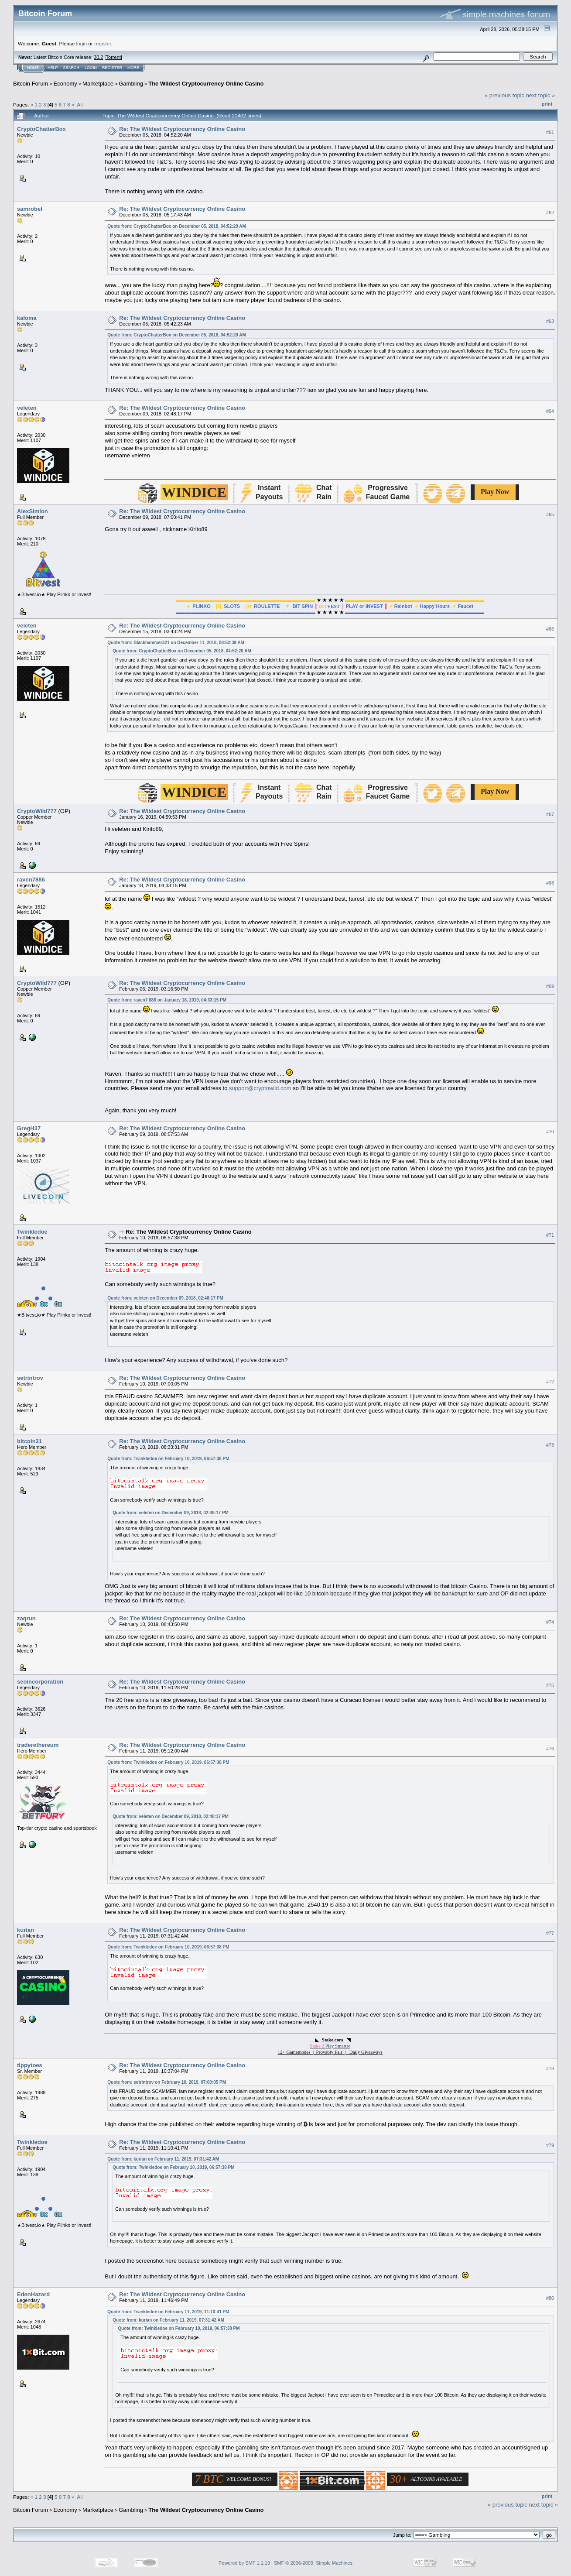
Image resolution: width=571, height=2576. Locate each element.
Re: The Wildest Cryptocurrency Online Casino (182, 129)
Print (547, 103)
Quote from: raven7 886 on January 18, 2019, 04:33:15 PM (166, 1000)
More (133, 67)
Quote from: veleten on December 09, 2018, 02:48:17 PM (165, 1298)
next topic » (540, 95)
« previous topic (504, 95)
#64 (550, 411)
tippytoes (29, 2065)
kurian (25, 1930)
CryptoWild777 (37, 811)
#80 (550, 2298)
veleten (27, 408)
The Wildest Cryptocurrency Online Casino (205, 83)
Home (33, 67)
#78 (550, 2068)
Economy (65, 83)
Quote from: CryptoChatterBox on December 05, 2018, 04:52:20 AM (176, 226)
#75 (550, 1685)
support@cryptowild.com (260, 1088)
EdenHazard (33, 2294)
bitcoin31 (29, 1441)
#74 (550, 1622)
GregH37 (29, 1128)
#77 (550, 1933)
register (102, 43)
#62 (550, 212)
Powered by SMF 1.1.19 (244, 2563)
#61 (550, 132)
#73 (550, 1444)
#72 (550, 1381)
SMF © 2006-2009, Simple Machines (313, 2563)
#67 (550, 814)
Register (112, 67)
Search (71, 67)
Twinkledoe (32, 1231)
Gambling (131, 83)
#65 (550, 514)
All (79, 104)
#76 (550, 1748)
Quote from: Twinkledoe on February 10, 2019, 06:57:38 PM (168, 1458)
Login (91, 67)
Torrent (113, 57)
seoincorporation (40, 1681)
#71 (550, 1235)
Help (53, 67)
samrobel (29, 209)
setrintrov (30, 1378)
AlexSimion (32, 511)
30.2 (98, 57)
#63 (550, 321)
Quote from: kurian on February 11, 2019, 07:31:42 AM (163, 2159)
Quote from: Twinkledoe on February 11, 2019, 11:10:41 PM (168, 2311)
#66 (550, 628)
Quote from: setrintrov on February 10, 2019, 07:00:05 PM (166, 2082)
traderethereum (37, 1745)
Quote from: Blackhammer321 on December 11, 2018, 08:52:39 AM (175, 642)
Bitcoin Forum (30, 83)
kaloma (27, 318)
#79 (550, 2145)
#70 (550, 1132)
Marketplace (97, 83)
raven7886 (31, 879)
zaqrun (26, 1618)
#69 (550, 986)
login (81, 43)
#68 (550, 882)
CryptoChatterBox (41, 129)
